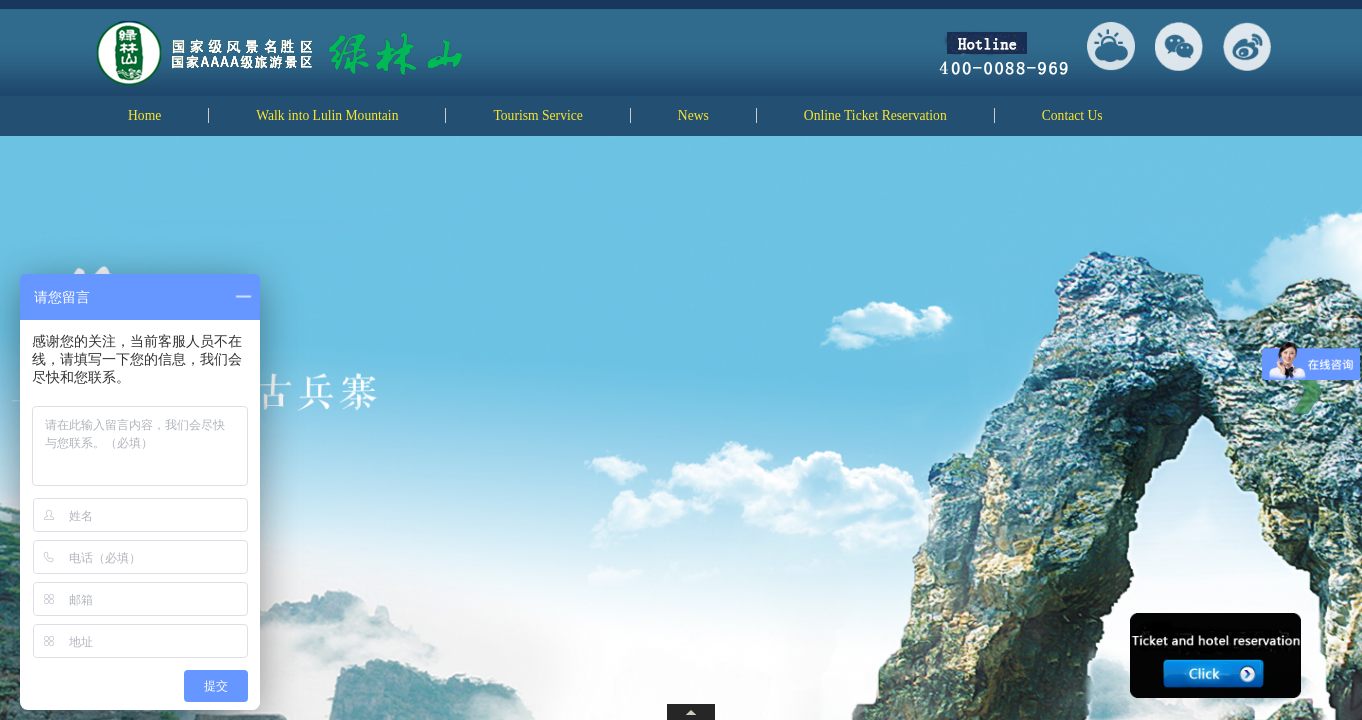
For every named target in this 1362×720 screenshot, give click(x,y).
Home (144, 115)
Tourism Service (537, 115)
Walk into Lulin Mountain (327, 115)
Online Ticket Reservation (875, 115)
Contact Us (1072, 115)
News (693, 115)
